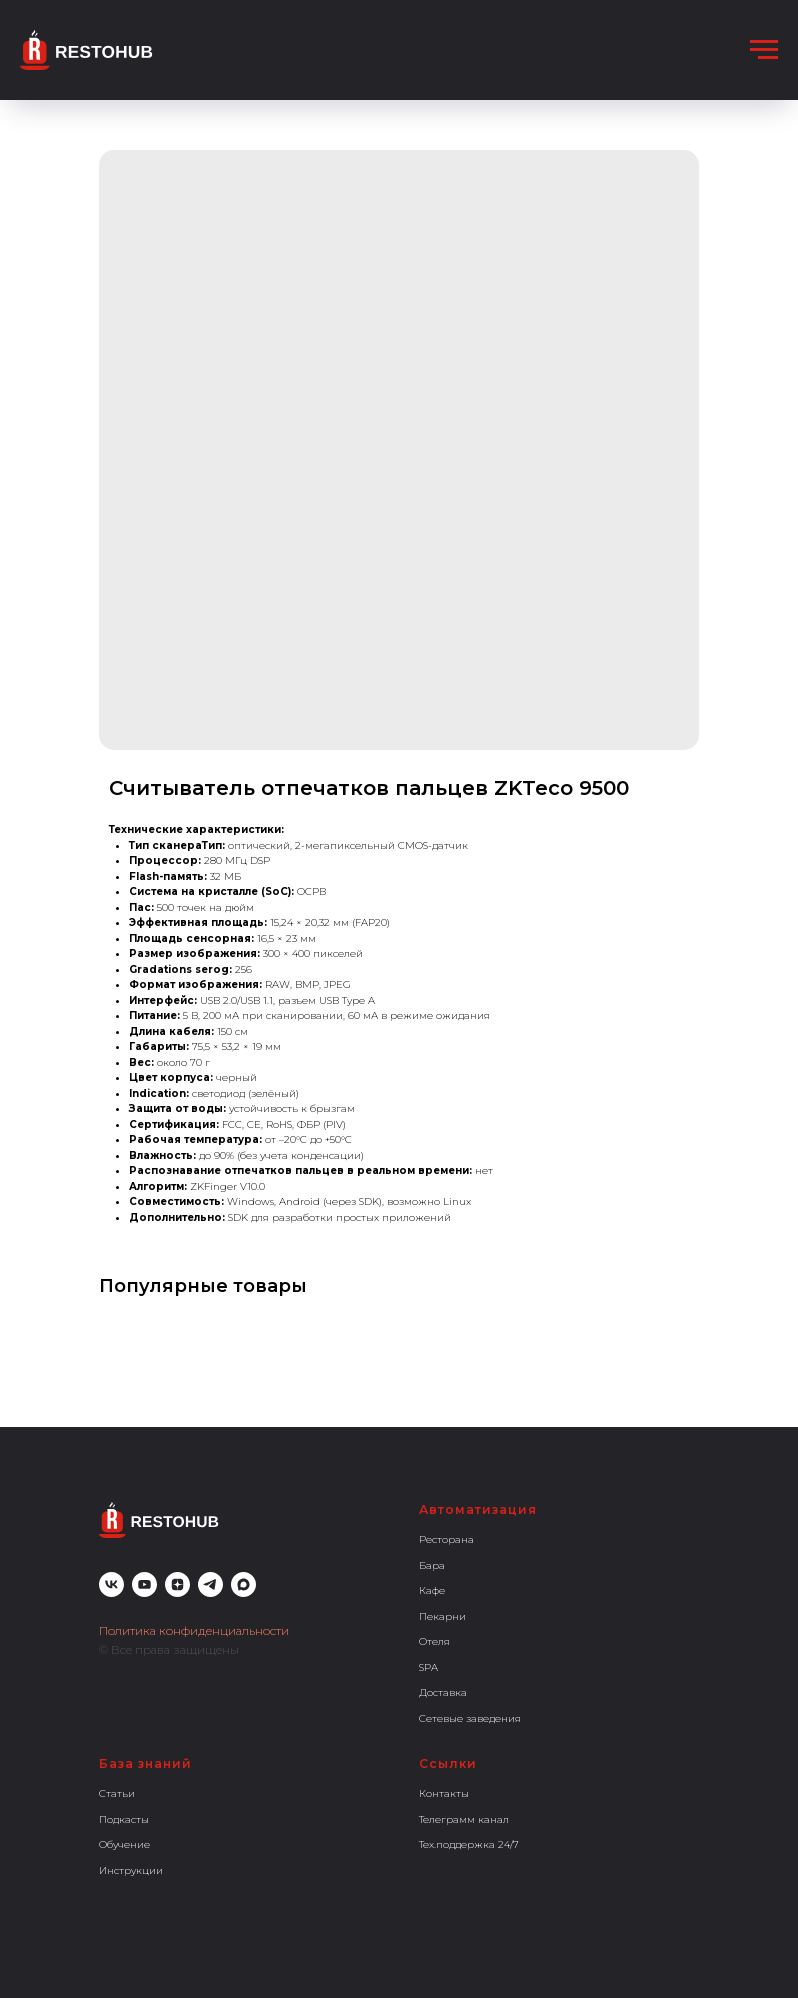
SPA (428, 1667)
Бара (432, 1565)
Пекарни (442, 1616)
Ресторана (446, 1539)
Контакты (444, 1793)
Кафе (432, 1590)
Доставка (443, 1692)
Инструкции (131, 1870)
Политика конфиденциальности (194, 1630)
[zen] (177, 1584)
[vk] (111, 1584)
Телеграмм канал (464, 1819)
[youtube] (144, 1584)
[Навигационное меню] (764, 50)
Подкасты (124, 1819)
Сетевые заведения (470, 1718)
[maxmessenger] (243, 1584)
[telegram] (210, 1584)
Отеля (434, 1641)
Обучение (124, 1844)
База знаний (145, 1763)
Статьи (117, 1793)
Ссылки (448, 1763)
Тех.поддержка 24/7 (469, 1844)
